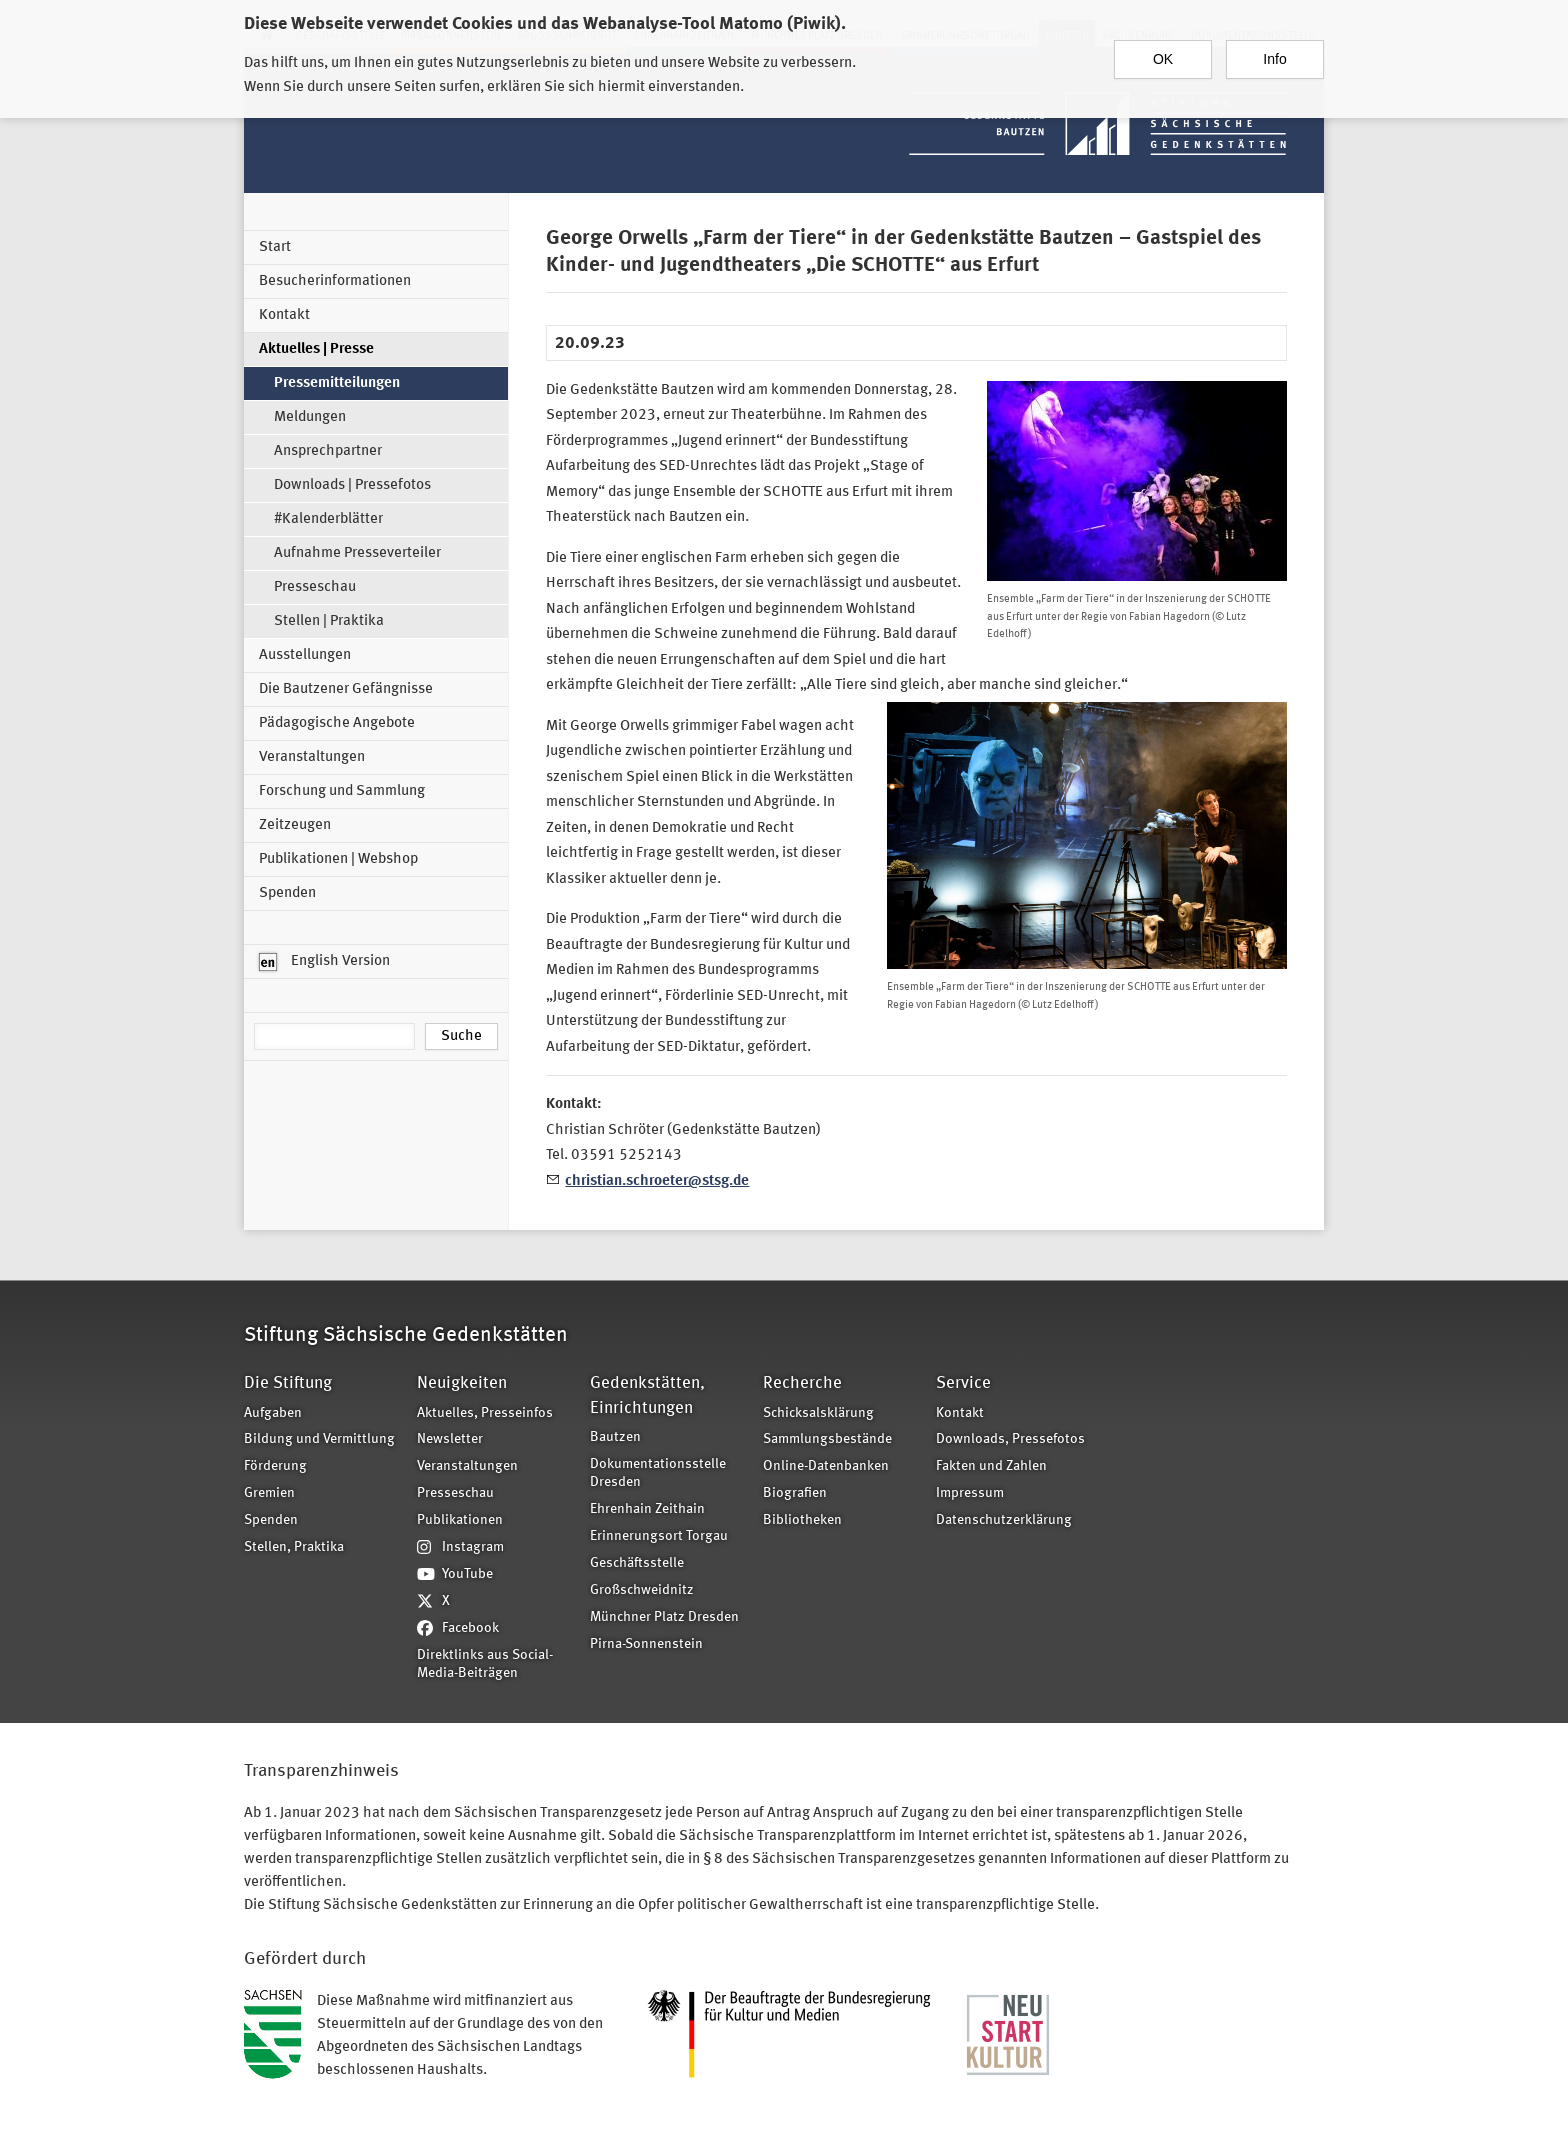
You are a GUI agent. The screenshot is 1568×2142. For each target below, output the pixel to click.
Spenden (287, 893)
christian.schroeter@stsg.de (657, 1181)
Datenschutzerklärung (1004, 1520)
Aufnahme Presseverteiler (357, 553)
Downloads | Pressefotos (352, 485)
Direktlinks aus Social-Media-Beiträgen (485, 1665)
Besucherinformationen (335, 281)
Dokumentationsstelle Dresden (658, 1474)
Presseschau (315, 587)
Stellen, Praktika (294, 1547)
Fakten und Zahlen (991, 1466)
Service (963, 1383)
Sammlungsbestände (827, 1439)
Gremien (269, 1493)
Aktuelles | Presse (316, 349)
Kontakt (284, 315)
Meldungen (310, 417)
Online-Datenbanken (826, 1466)
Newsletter (450, 1439)
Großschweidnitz (642, 1590)
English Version (324, 962)
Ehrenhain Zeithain (647, 1509)
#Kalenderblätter (328, 519)
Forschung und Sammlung (342, 791)
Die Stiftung (288, 1383)
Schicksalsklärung (818, 1413)
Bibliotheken (802, 1520)
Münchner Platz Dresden (664, 1617)
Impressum (970, 1493)
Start (275, 247)
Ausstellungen (305, 655)
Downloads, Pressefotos (1010, 1439)
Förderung (275, 1466)
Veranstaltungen (312, 757)
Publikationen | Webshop (338, 859)
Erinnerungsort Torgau (659, 1536)
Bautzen (615, 1437)
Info (1274, 57)
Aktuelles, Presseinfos (485, 1413)
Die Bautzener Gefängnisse (346, 689)
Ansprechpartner (328, 451)
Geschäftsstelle (637, 1563)
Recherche (802, 1383)
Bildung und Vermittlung (319, 1439)
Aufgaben (273, 1413)
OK (1163, 57)
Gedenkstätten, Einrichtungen (647, 1395)
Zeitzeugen (295, 825)
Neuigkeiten (462, 1383)
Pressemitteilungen (337, 383)
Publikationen (460, 1520)
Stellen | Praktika (329, 621)
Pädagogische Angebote (337, 723)
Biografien (795, 1493)
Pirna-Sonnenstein (646, 1644)
